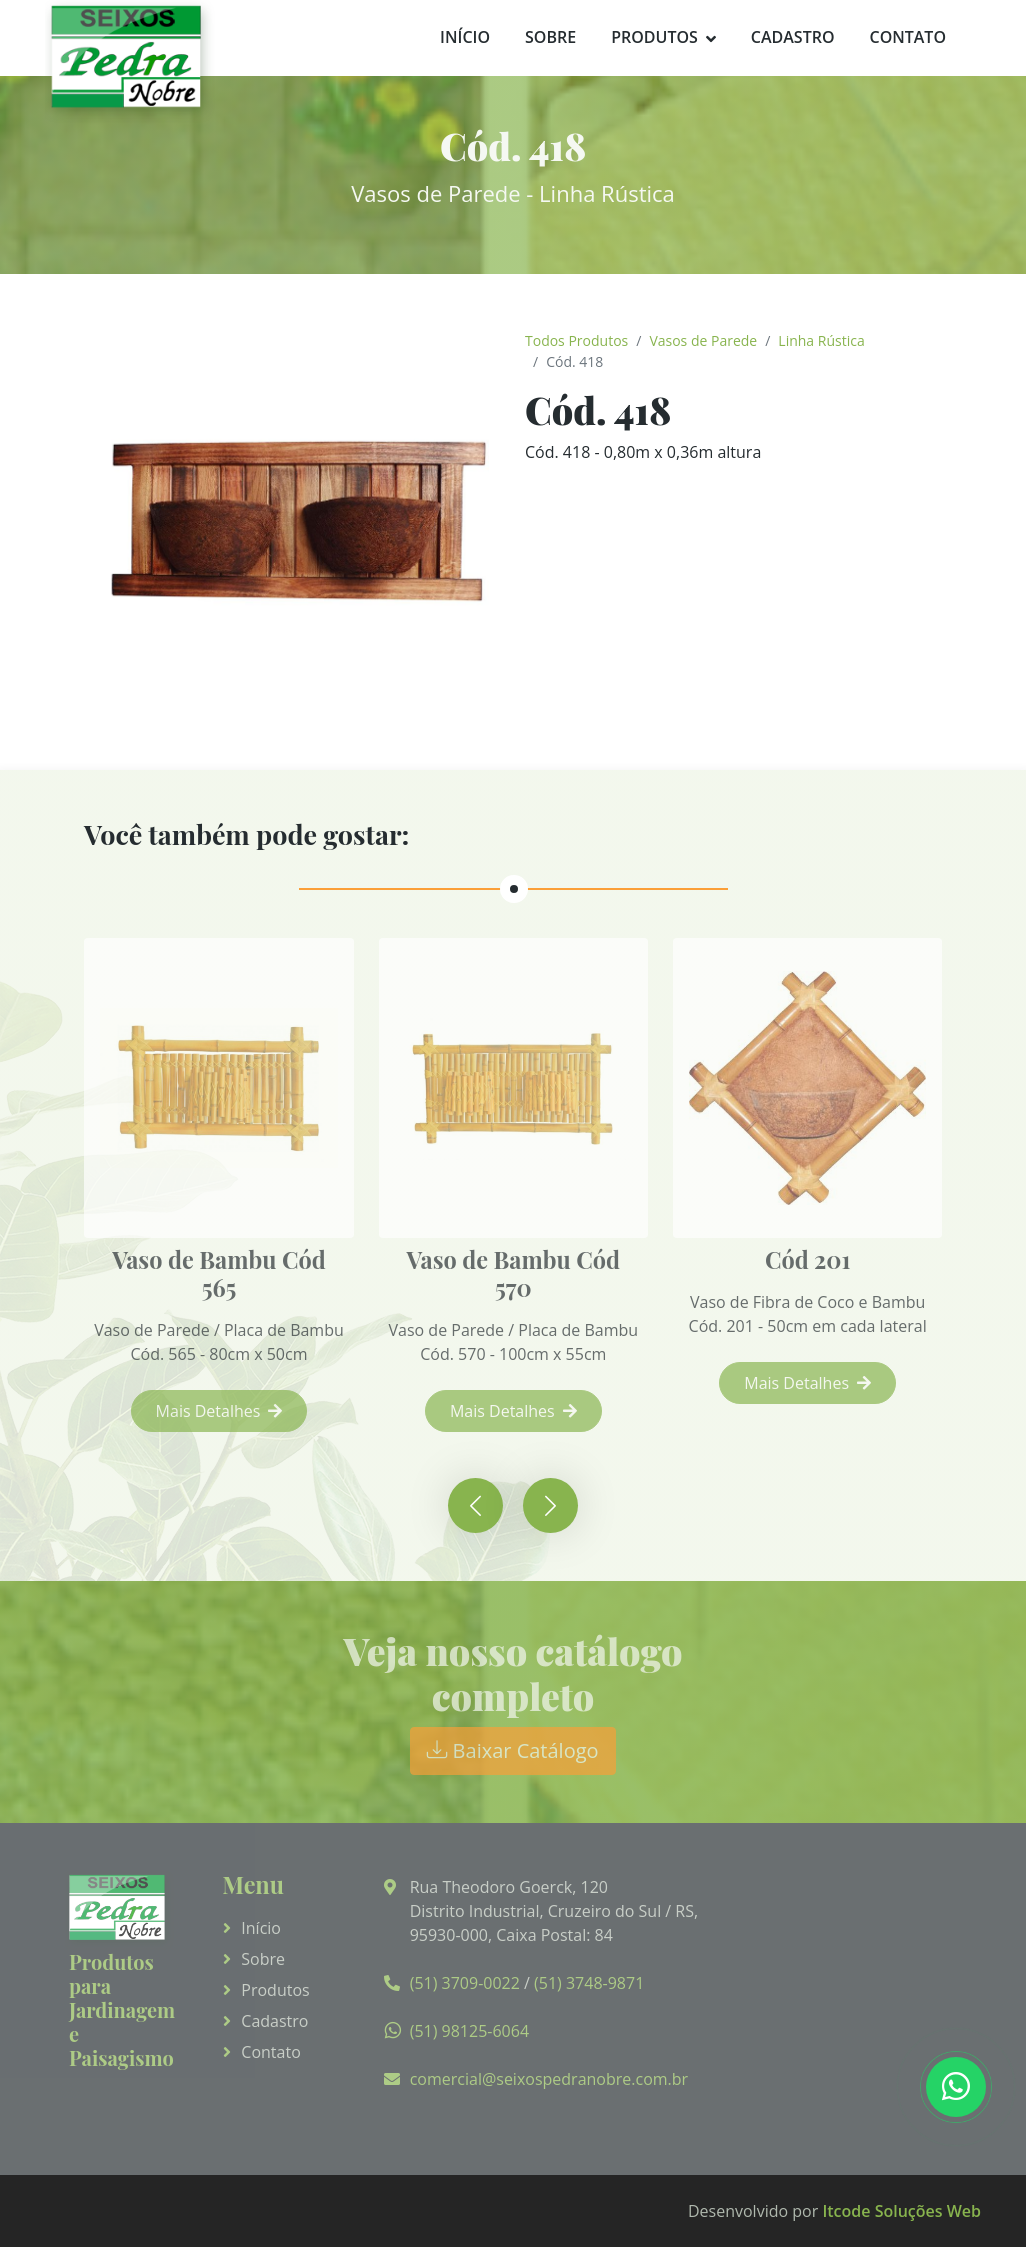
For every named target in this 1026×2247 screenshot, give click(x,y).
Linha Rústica (821, 340)
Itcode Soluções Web (901, 2211)
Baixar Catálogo (512, 1750)
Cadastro (793, 37)
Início (465, 37)
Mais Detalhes (230, 1411)
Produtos (654, 37)
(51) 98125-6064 (469, 2031)
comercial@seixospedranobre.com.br (549, 2079)
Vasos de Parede (703, 340)
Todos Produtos (576, 340)
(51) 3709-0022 (465, 1983)
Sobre (550, 37)
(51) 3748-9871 (589, 1983)
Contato (907, 37)
